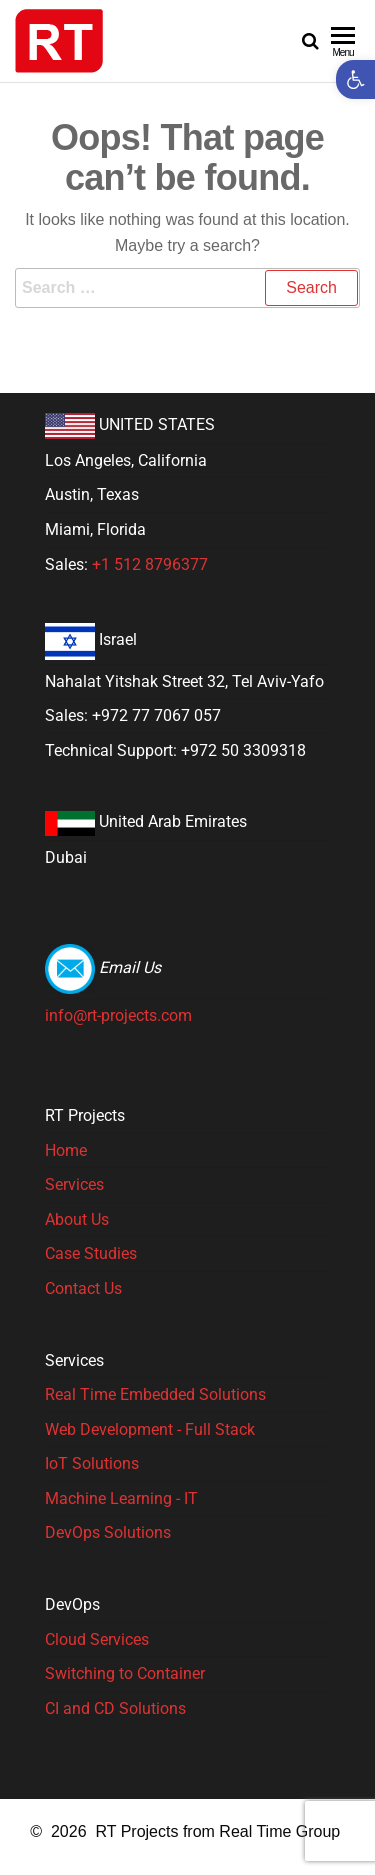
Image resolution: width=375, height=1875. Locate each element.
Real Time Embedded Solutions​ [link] (155, 1394)
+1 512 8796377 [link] (150, 564)
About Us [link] (77, 1219)
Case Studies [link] (91, 1253)
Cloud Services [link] (97, 1639)
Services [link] (74, 1184)
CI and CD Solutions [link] (115, 1708)
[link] (355, 79)
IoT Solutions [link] (92, 1463)
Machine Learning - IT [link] (121, 1498)
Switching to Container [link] (125, 1673)
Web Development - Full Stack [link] (150, 1429)
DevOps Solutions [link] (108, 1532)
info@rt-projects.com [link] (118, 1015)
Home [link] (66, 1150)
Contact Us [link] (83, 1288)
